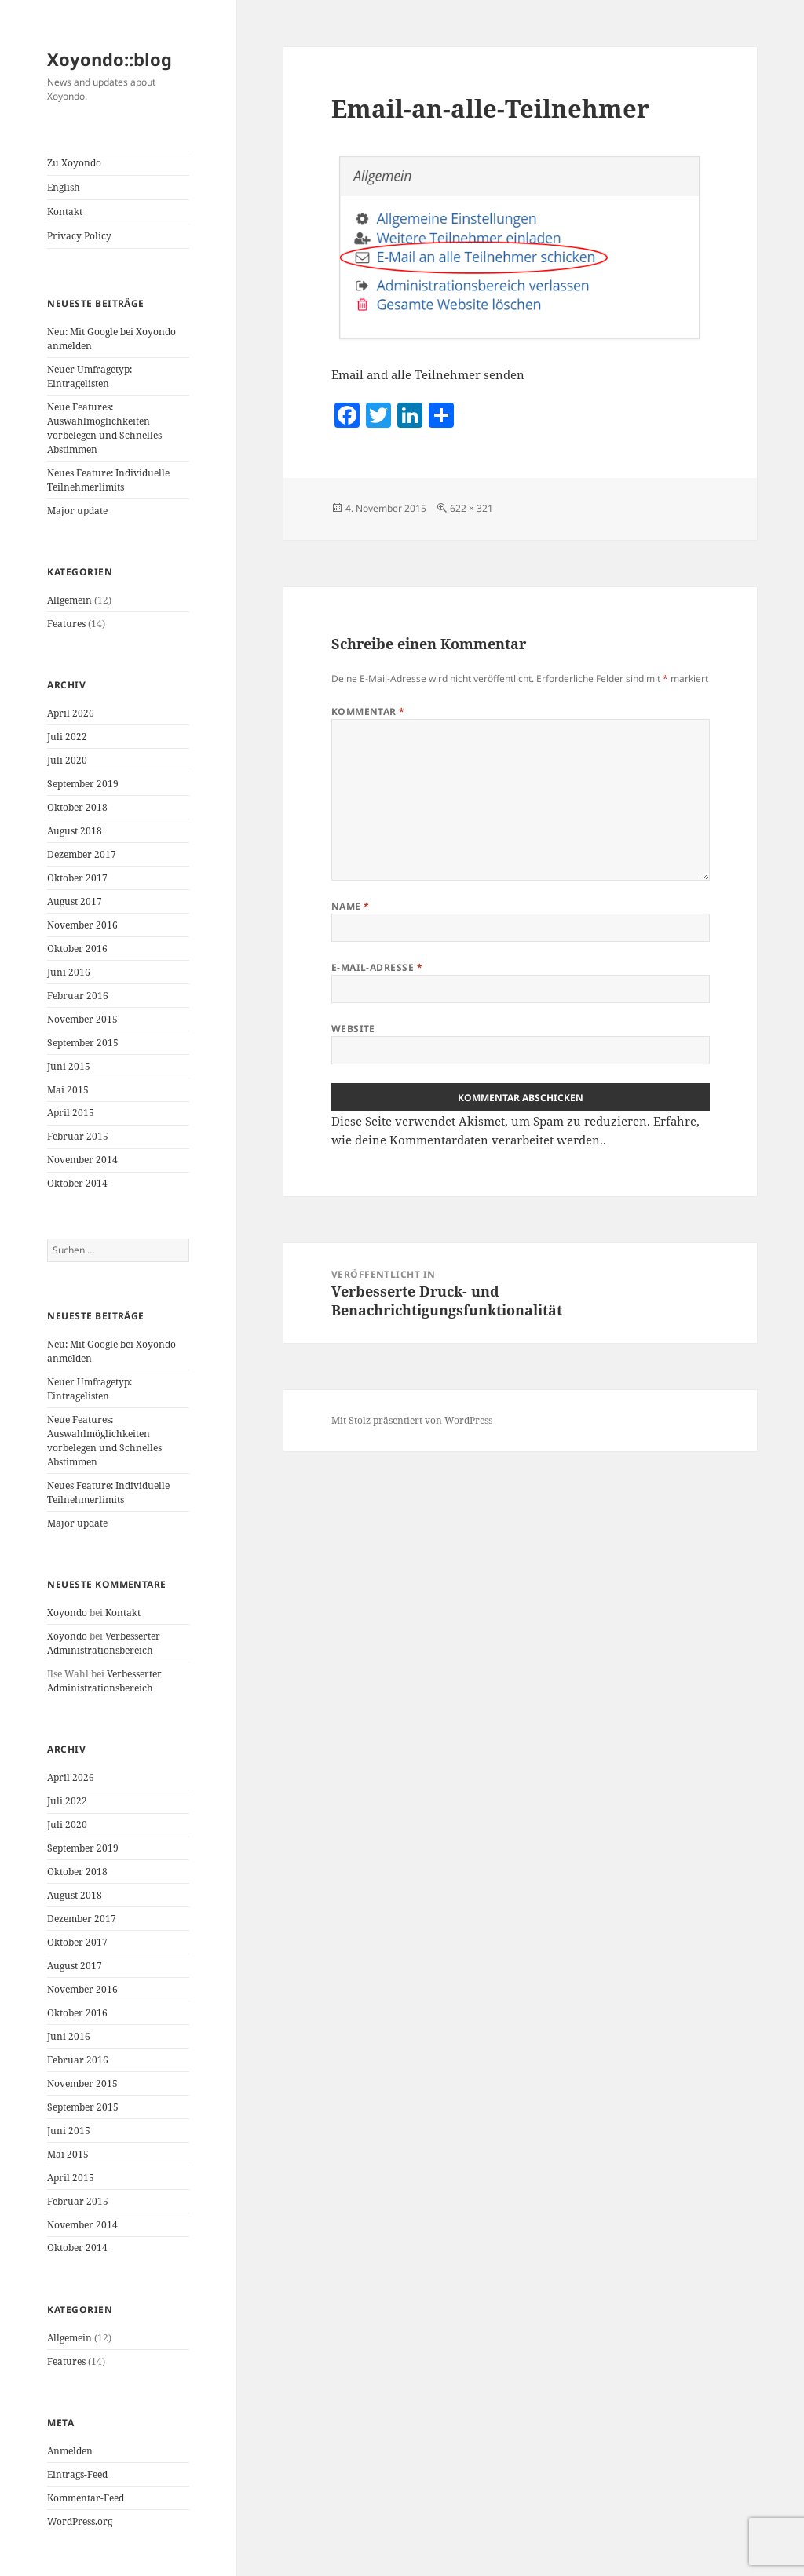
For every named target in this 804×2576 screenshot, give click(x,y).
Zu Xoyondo (74, 163)
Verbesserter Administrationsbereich (103, 1643)
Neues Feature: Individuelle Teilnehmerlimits (108, 480)
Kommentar (368, 711)
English (63, 187)
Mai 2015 (68, 1089)
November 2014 (82, 1159)
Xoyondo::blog (109, 59)
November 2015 (82, 1019)
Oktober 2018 (77, 807)
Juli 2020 (67, 760)
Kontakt (64, 211)
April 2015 (70, 1112)
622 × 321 (471, 508)
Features (66, 623)
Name (350, 906)
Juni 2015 (68, 1066)
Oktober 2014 (77, 1183)
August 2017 (74, 901)
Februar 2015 (77, 1136)
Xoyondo (67, 1612)
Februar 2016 (77, 995)
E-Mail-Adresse (377, 967)
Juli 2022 (67, 736)
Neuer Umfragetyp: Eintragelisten (89, 376)
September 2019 (83, 783)
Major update (77, 510)
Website (353, 1028)
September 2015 (83, 1042)
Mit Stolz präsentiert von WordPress (411, 1420)
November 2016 (82, 925)
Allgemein (69, 600)
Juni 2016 (68, 972)
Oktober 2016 (77, 948)
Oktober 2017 (77, 878)
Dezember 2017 (81, 854)
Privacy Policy (79, 236)
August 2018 (74, 830)
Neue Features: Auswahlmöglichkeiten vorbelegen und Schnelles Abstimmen (104, 428)
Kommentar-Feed (85, 2498)
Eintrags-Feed (77, 2474)
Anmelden (70, 2450)
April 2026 (70, 713)
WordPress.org (79, 2521)
